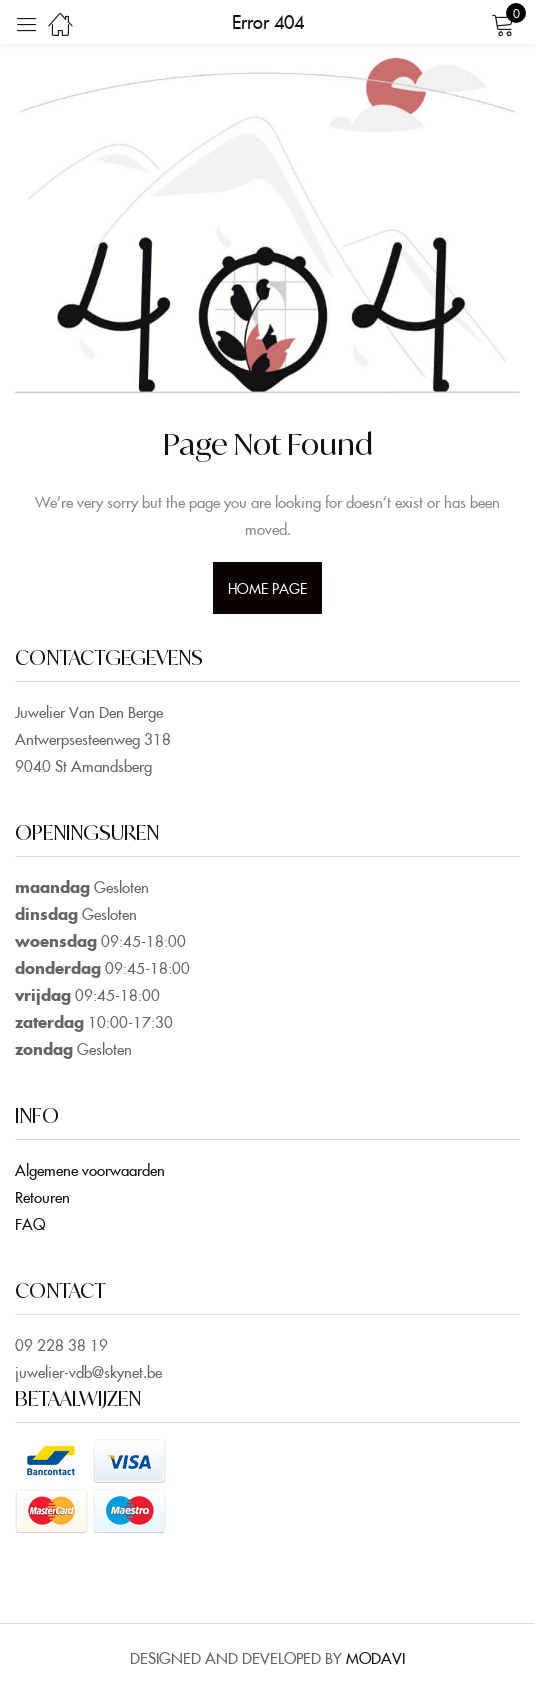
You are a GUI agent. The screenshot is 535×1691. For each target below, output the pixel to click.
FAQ (30, 1223)
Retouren (42, 1196)
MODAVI (375, 1657)
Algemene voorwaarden (90, 1169)
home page (268, 588)
